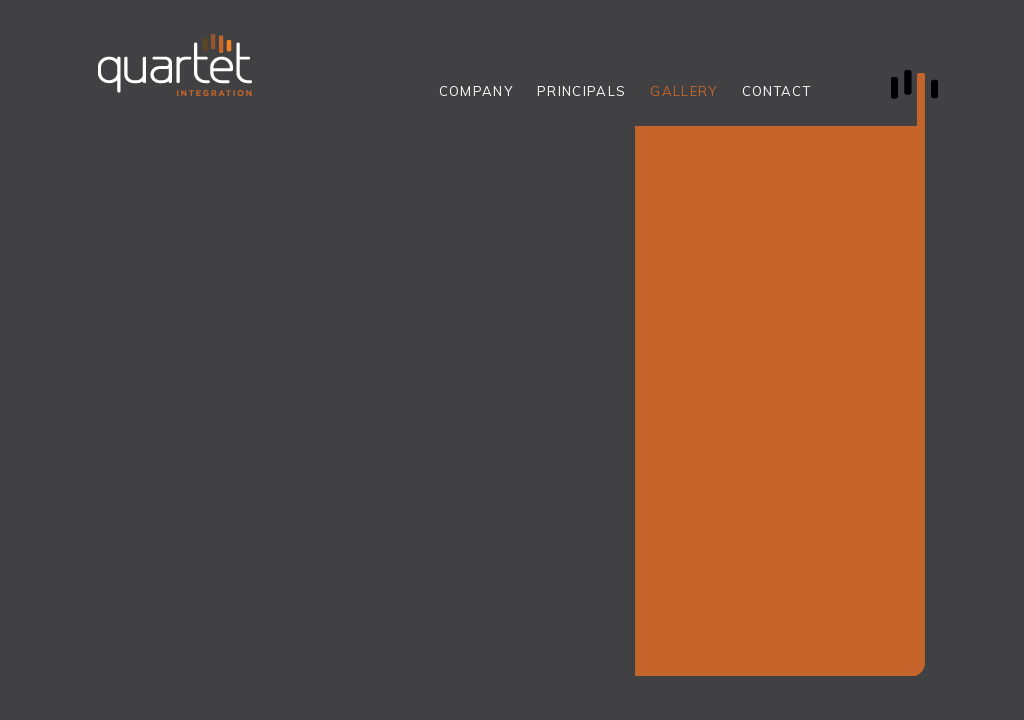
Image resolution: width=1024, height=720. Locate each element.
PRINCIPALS (581, 91)
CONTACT (776, 91)
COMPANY (476, 91)
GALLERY (683, 91)
